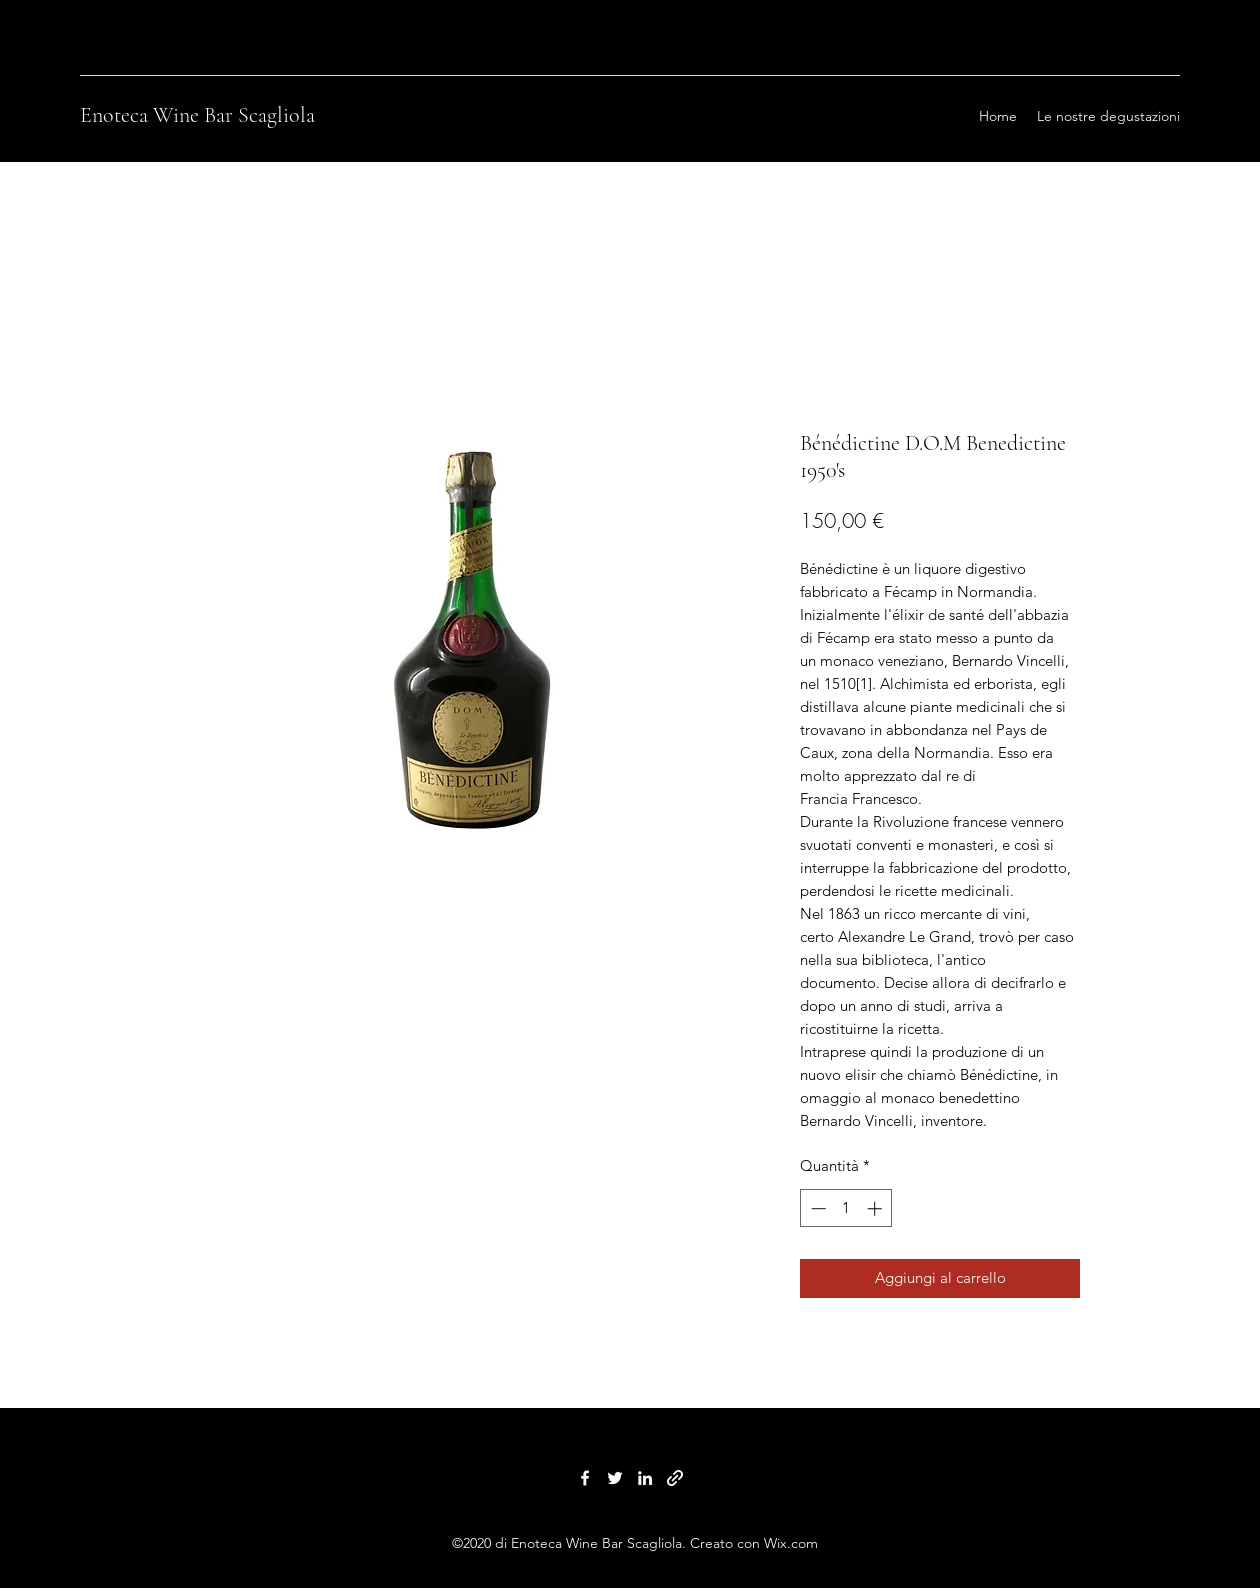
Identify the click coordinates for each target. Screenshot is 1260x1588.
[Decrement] (816, 1208)
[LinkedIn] (645, 1478)
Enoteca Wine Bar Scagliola (197, 115)
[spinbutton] (846, 1208)
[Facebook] (585, 1478)
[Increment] (876, 1208)
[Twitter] (615, 1478)
